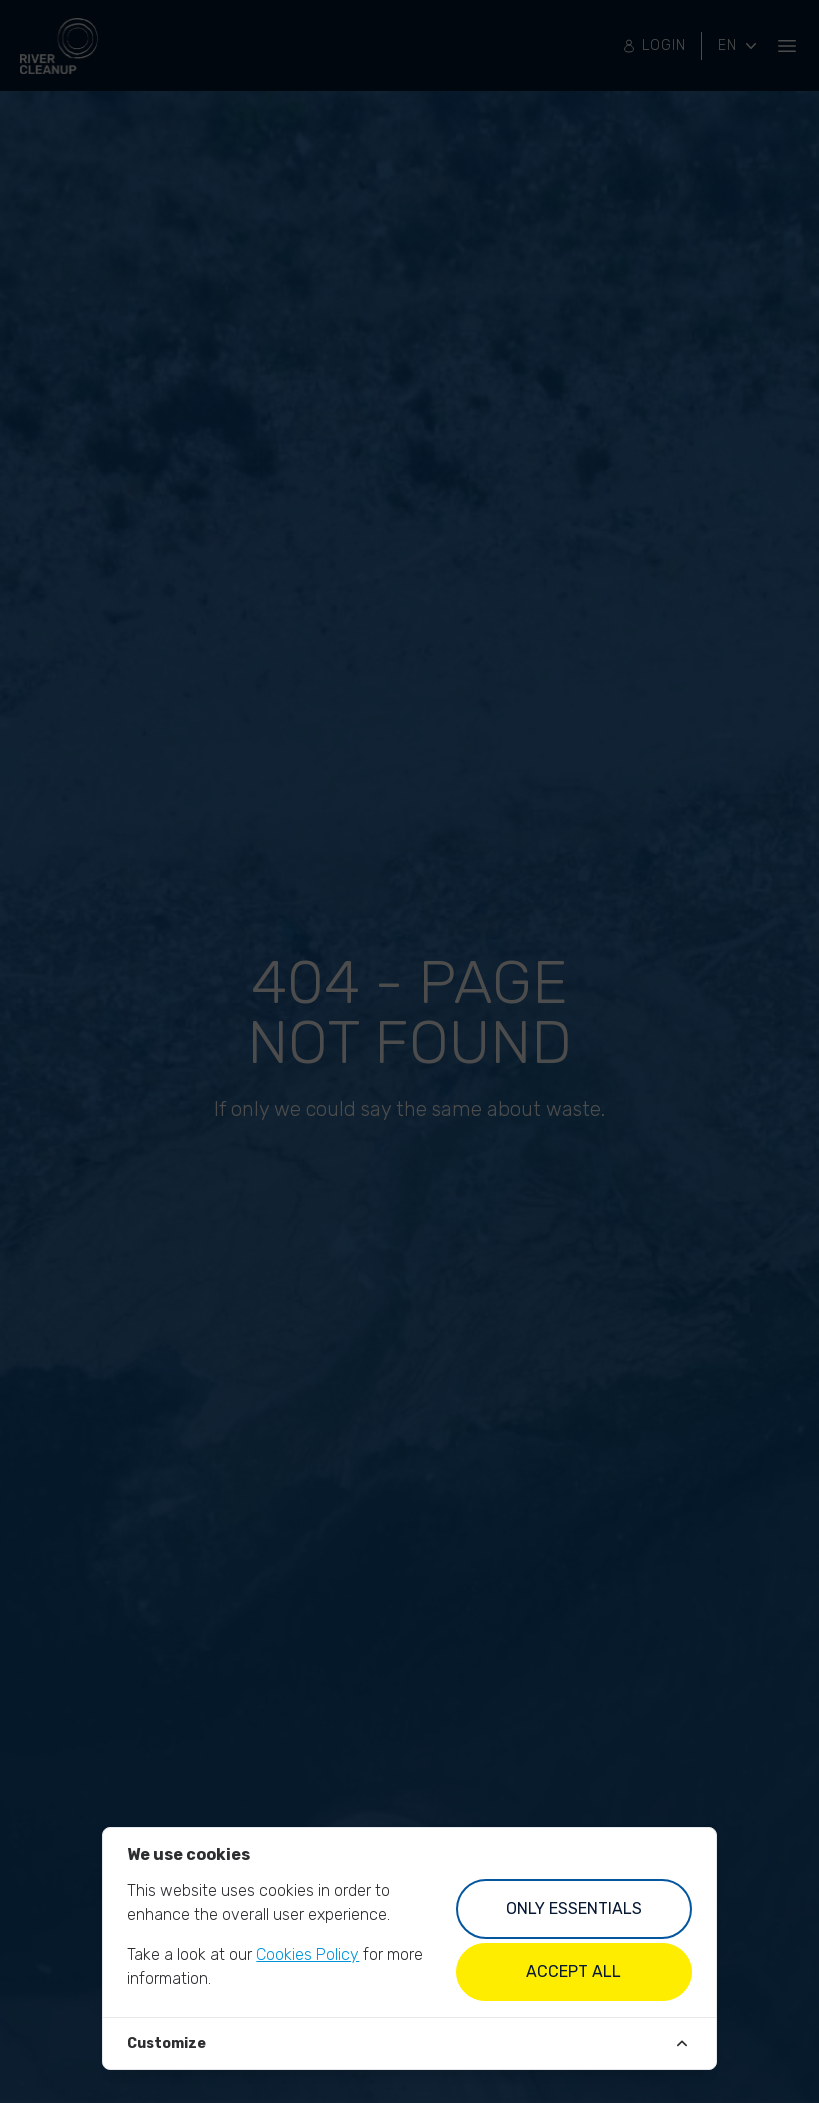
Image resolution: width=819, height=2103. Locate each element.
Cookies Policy (307, 1954)
